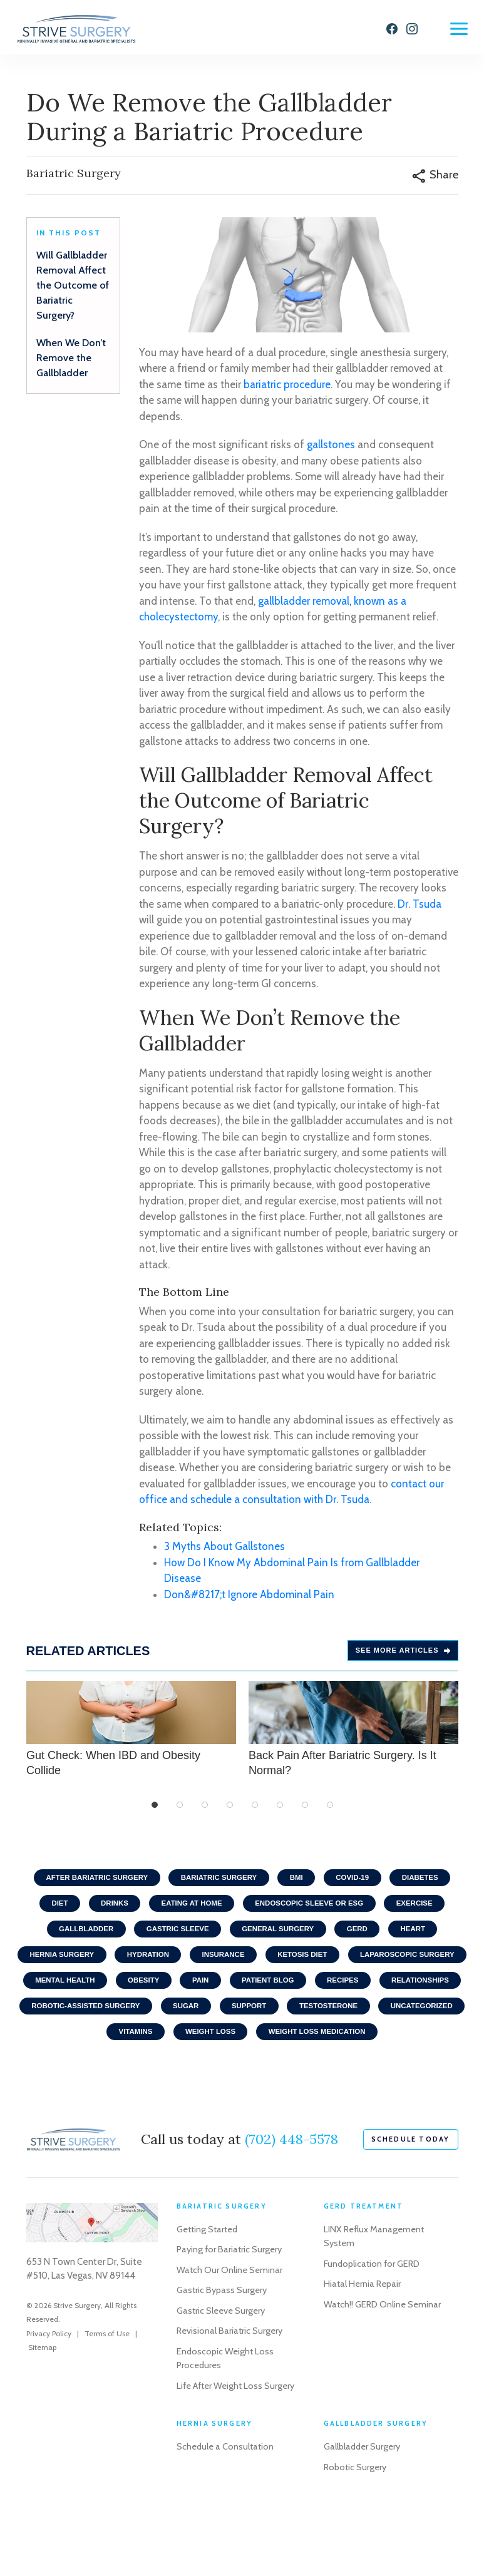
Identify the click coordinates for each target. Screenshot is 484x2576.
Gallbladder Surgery (364, 2507)
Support (429, 2022)
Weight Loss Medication (241, 2077)
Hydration (210, 1967)
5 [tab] (255, 1811)
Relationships (135, 2022)
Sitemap (42, 2394)
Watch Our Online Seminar (230, 2316)
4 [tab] (230, 1811)
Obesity (286, 1994)
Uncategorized (211, 2049)
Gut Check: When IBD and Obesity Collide (131, 1735)
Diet (49, 1911)
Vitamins (296, 2049)
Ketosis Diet (373, 1967)
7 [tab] (305, 1811)
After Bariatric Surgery (88, 1884)
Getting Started (209, 2276)
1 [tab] (154, 1811)
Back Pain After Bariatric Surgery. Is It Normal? (353, 1735)
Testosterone (112, 2049)
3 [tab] (204, 1811)
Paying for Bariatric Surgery (231, 2296)
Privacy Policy (48, 2380)
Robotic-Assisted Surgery (257, 2022)
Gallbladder (77, 1939)
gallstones (331, 450)
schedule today (410, 2186)
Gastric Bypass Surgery (223, 2337)
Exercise (423, 1911)
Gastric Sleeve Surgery (223, 2357)
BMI (299, 1884)
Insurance (289, 1967)
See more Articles (403, 1656)
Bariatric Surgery (217, 1884)
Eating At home (189, 1911)
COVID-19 (358, 1884)
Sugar (362, 2022)
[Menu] (459, 28)
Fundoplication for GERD (373, 2310)
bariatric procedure (287, 390)
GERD (363, 1939)
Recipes (53, 2022)
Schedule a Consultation (227, 2507)
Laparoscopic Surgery (87, 1994)
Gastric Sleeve (174, 1939)
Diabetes (430, 1884)
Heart (422, 1939)
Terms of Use (107, 2380)
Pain (347, 1994)
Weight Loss (375, 2049)
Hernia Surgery (119, 1967)
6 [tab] (280, 1811)
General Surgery (279, 1939)
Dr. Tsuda (419, 909)
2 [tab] (179, 1811)
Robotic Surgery (356, 2527)
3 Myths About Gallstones (224, 1552)
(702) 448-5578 (291, 2186)
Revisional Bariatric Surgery (231, 2377)
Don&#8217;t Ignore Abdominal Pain (249, 1600)
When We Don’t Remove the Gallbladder (71, 364)
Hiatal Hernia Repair (364, 2330)
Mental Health (203, 1994)
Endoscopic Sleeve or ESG (312, 1911)
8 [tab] (330, 1811)
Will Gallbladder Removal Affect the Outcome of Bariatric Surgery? (72, 291)
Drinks (107, 1911)
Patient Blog (418, 1994)
